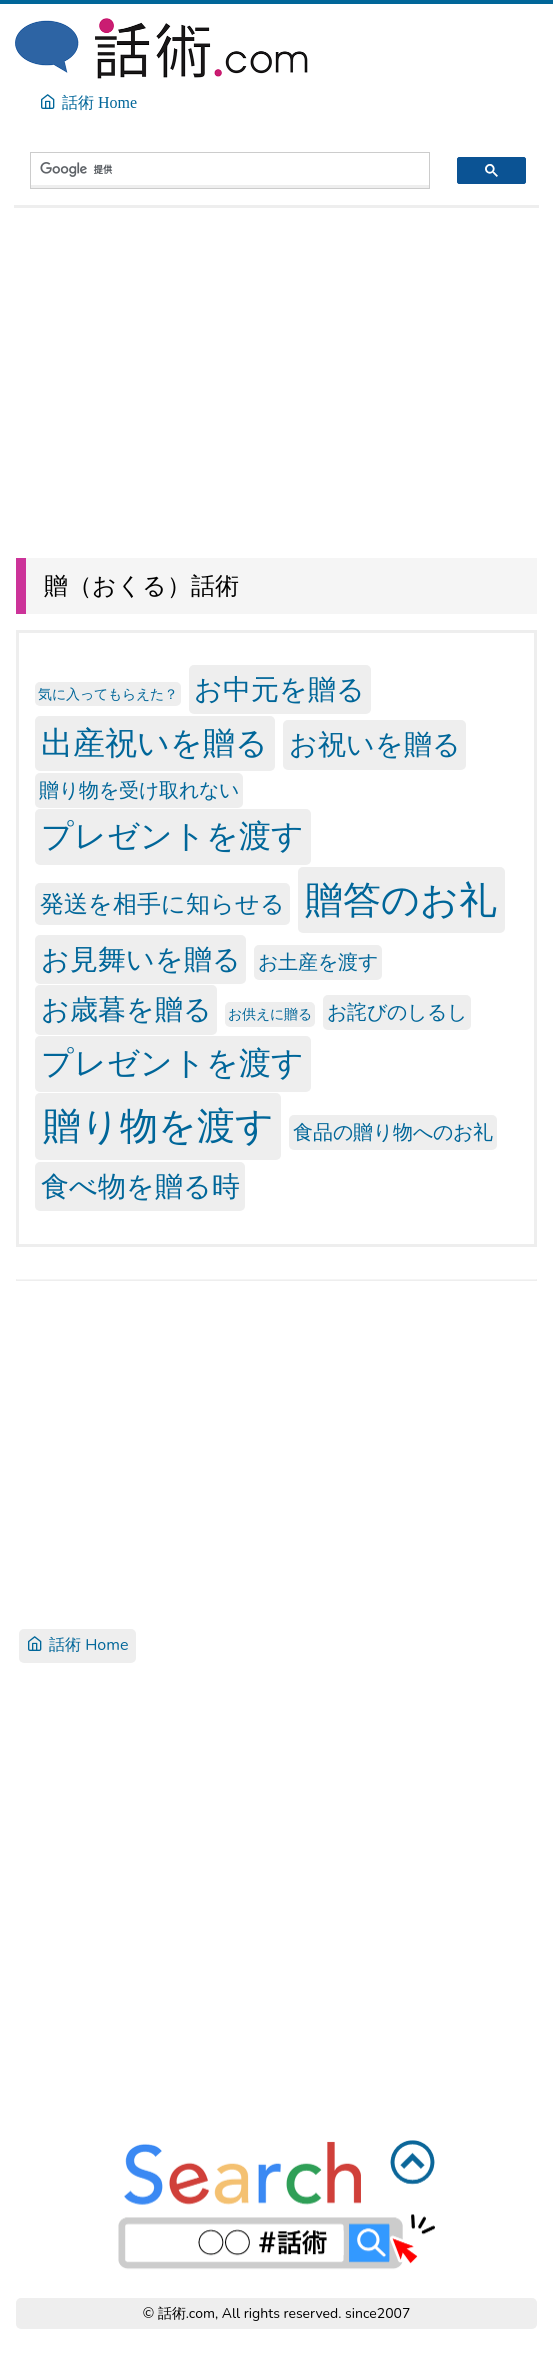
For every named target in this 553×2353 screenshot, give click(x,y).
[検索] (212, 169)
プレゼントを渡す (172, 837)
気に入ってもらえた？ (108, 694)
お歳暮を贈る (126, 1010)
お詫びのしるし (397, 1012)
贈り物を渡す (158, 1126)
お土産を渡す (318, 962)
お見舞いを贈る (141, 960)
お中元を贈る (279, 690)
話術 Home (77, 1645)
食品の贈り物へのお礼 (393, 1132)
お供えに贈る (270, 1014)
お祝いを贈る (375, 745)
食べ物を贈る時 (140, 1186)
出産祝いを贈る (154, 743)
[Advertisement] (276, 376)
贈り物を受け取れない (139, 790)
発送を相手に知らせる (162, 904)
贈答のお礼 (401, 899)
